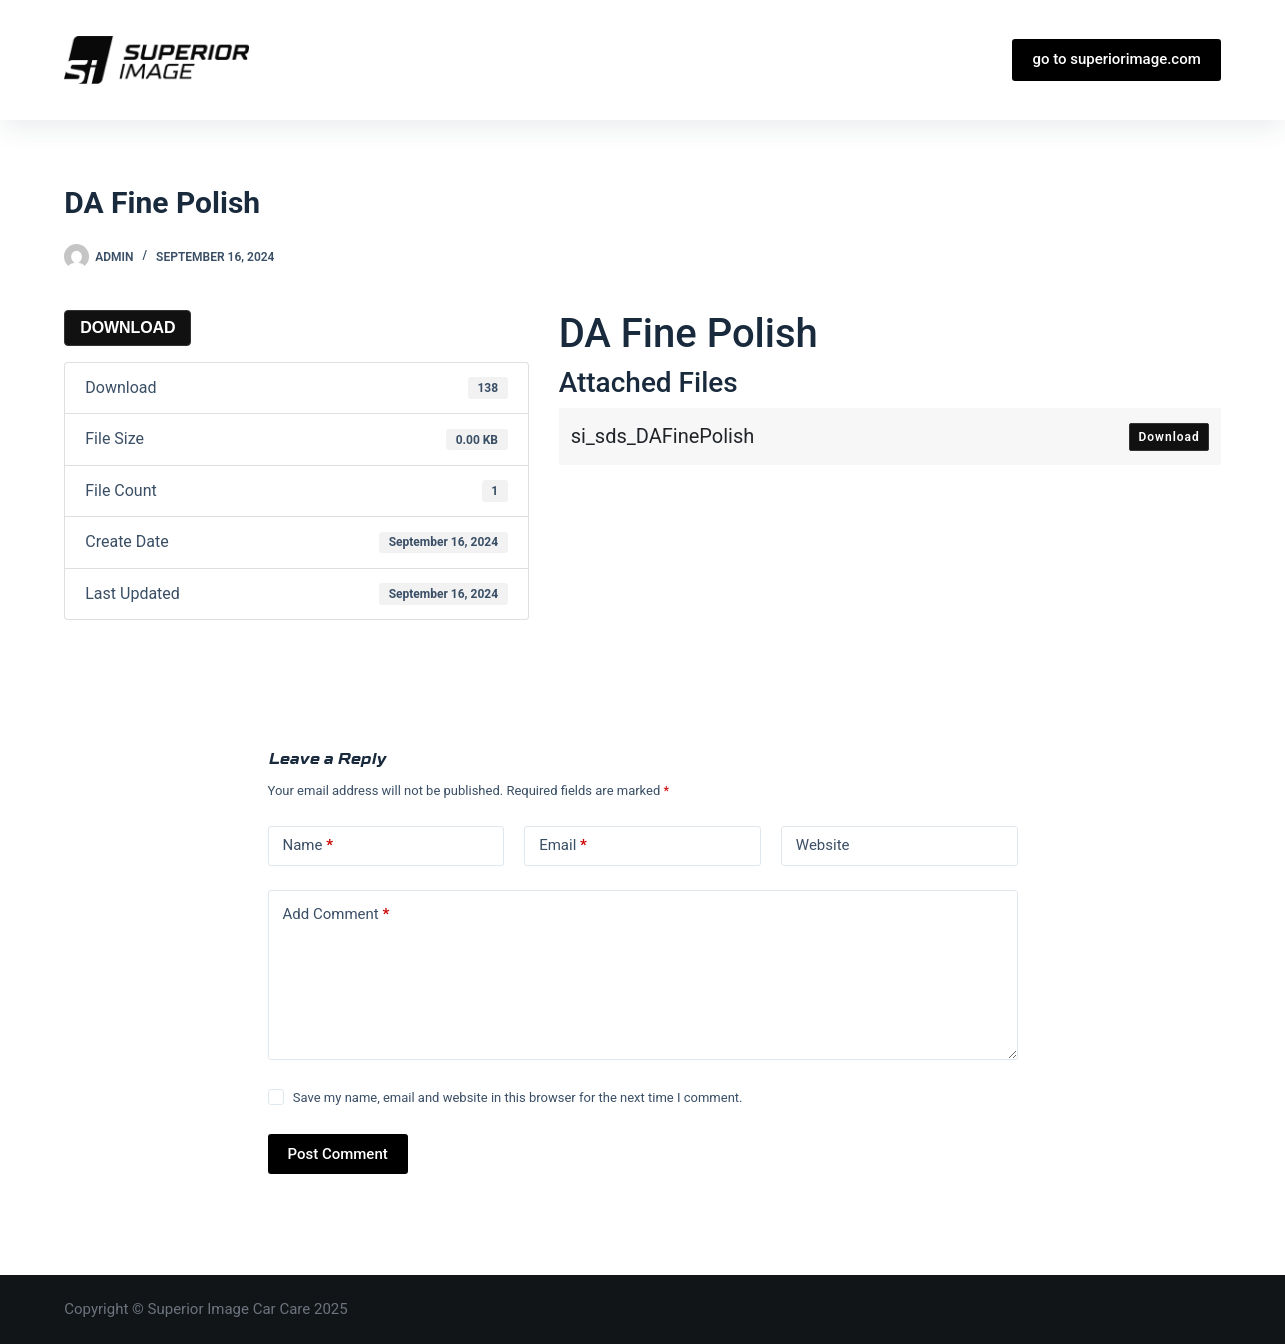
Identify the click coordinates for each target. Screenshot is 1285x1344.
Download (127, 327)
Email (563, 845)
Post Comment (338, 1154)
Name (308, 845)
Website (823, 845)
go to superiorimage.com (1116, 59)
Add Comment (336, 914)
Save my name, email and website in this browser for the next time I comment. (518, 1097)
